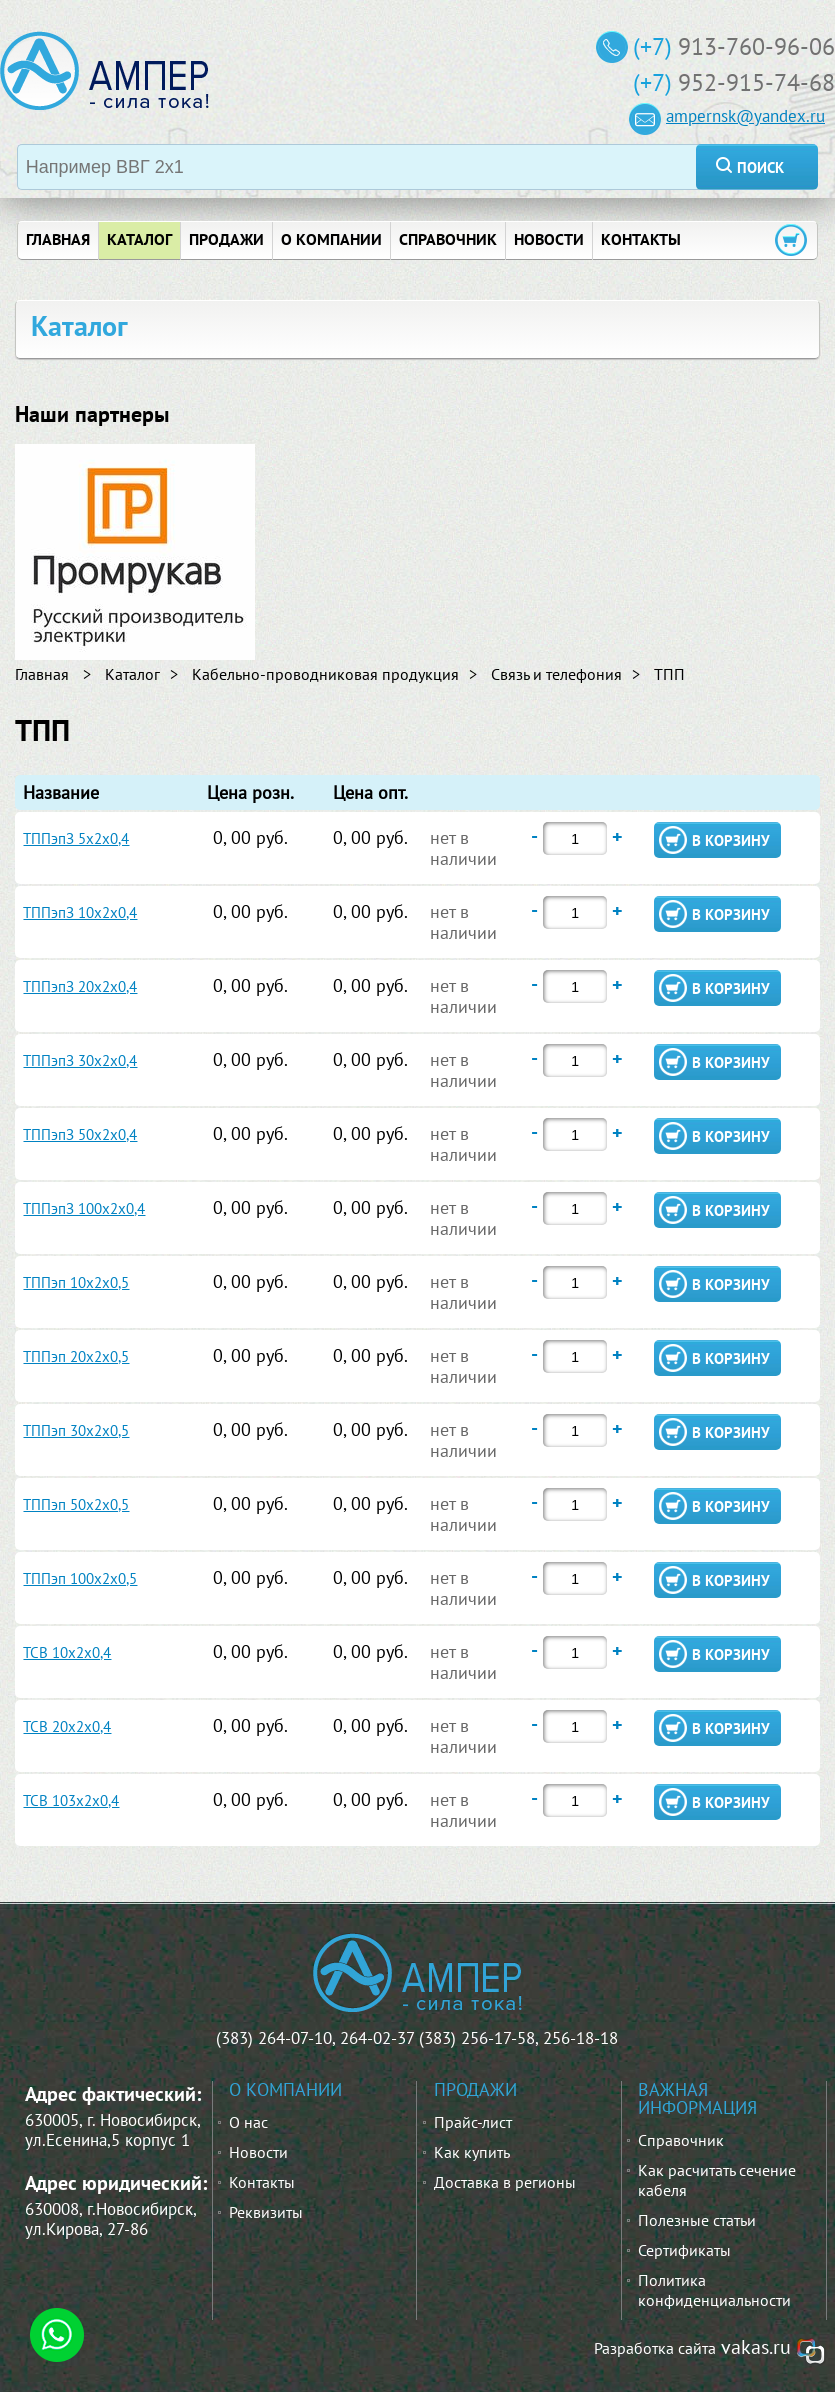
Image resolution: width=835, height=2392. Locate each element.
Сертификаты (684, 2250)
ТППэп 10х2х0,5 (76, 1282)
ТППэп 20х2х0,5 (76, 1356)
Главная (42, 674)
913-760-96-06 (756, 46)
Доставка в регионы (505, 2182)
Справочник (681, 2140)
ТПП (669, 674)
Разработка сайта (655, 2348)
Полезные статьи (697, 2220)
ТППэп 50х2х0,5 (76, 1504)
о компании (331, 239)
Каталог (139, 239)
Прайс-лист (473, 2122)
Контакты (262, 2182)
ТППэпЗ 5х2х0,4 (76, 838)
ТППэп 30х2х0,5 (76, 1430)
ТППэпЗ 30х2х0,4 (80, 1060)
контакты (641, 239)
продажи (226, 239)
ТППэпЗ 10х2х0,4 (80, 912)
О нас (248, 2122)
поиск (760, 167)
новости (549, 239)
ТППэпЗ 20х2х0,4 (80, 986)
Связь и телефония (556, 674)
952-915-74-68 (756, 82)
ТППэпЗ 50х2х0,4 (80, 1134)
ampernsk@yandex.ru (745, 116)
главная (58, 239)
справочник (448, 239)
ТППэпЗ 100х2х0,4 (84, 1208)
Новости (258, 2152)
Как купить (472, 2152)
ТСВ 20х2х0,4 (67, 1726)
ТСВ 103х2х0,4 (71, 1800)
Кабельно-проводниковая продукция (325, 674)
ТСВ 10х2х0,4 (67, 1652)
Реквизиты (266, 2212)
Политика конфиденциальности (714, 2290)
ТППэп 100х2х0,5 (80, 1578)
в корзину (731, 840)
